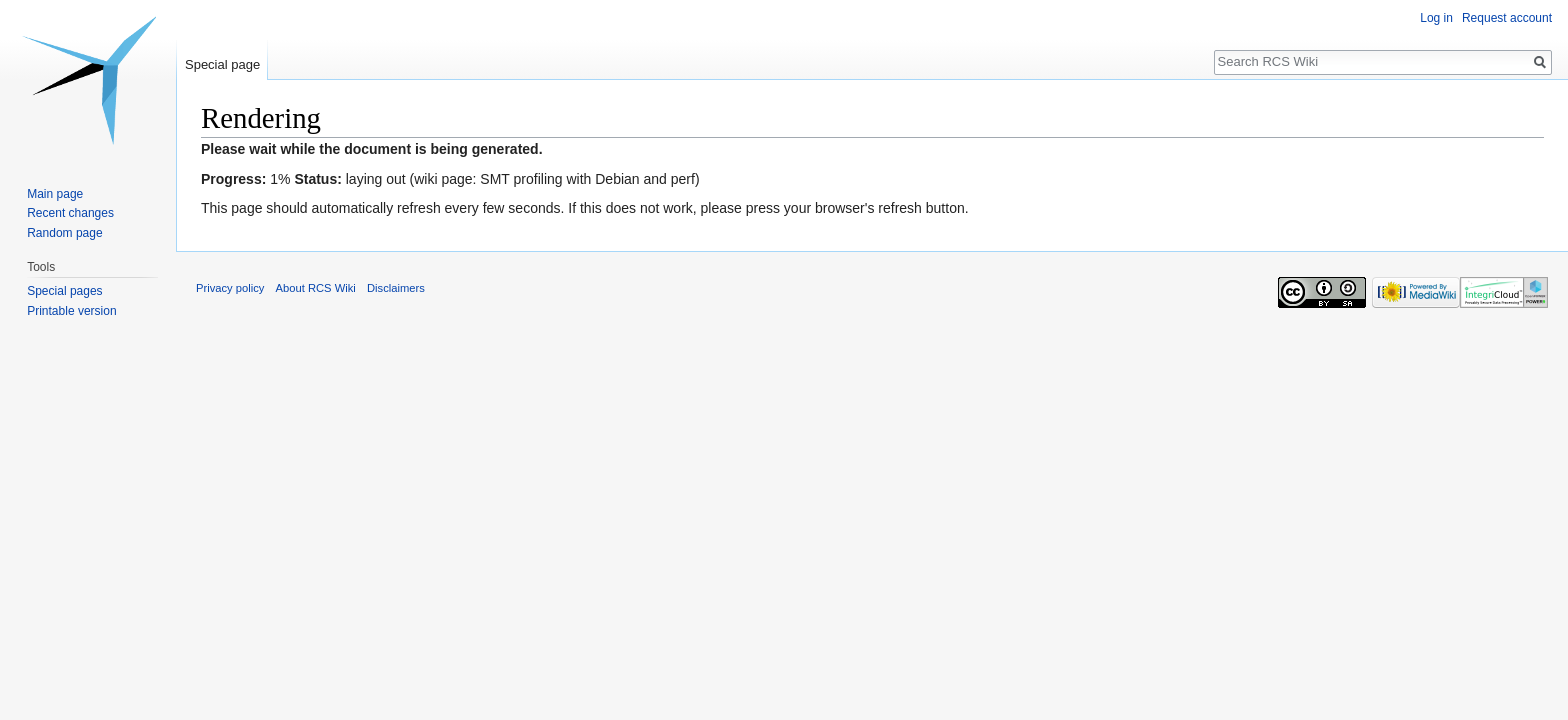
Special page (222, 64)
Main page (55, 194)
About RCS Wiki (316, 288)
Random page (64, 233)
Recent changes (70, 213)
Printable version (71, 311)
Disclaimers (396, 288)
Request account (1507, 18)
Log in (1436, 18)
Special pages (64, 291)
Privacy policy (230, 288)
